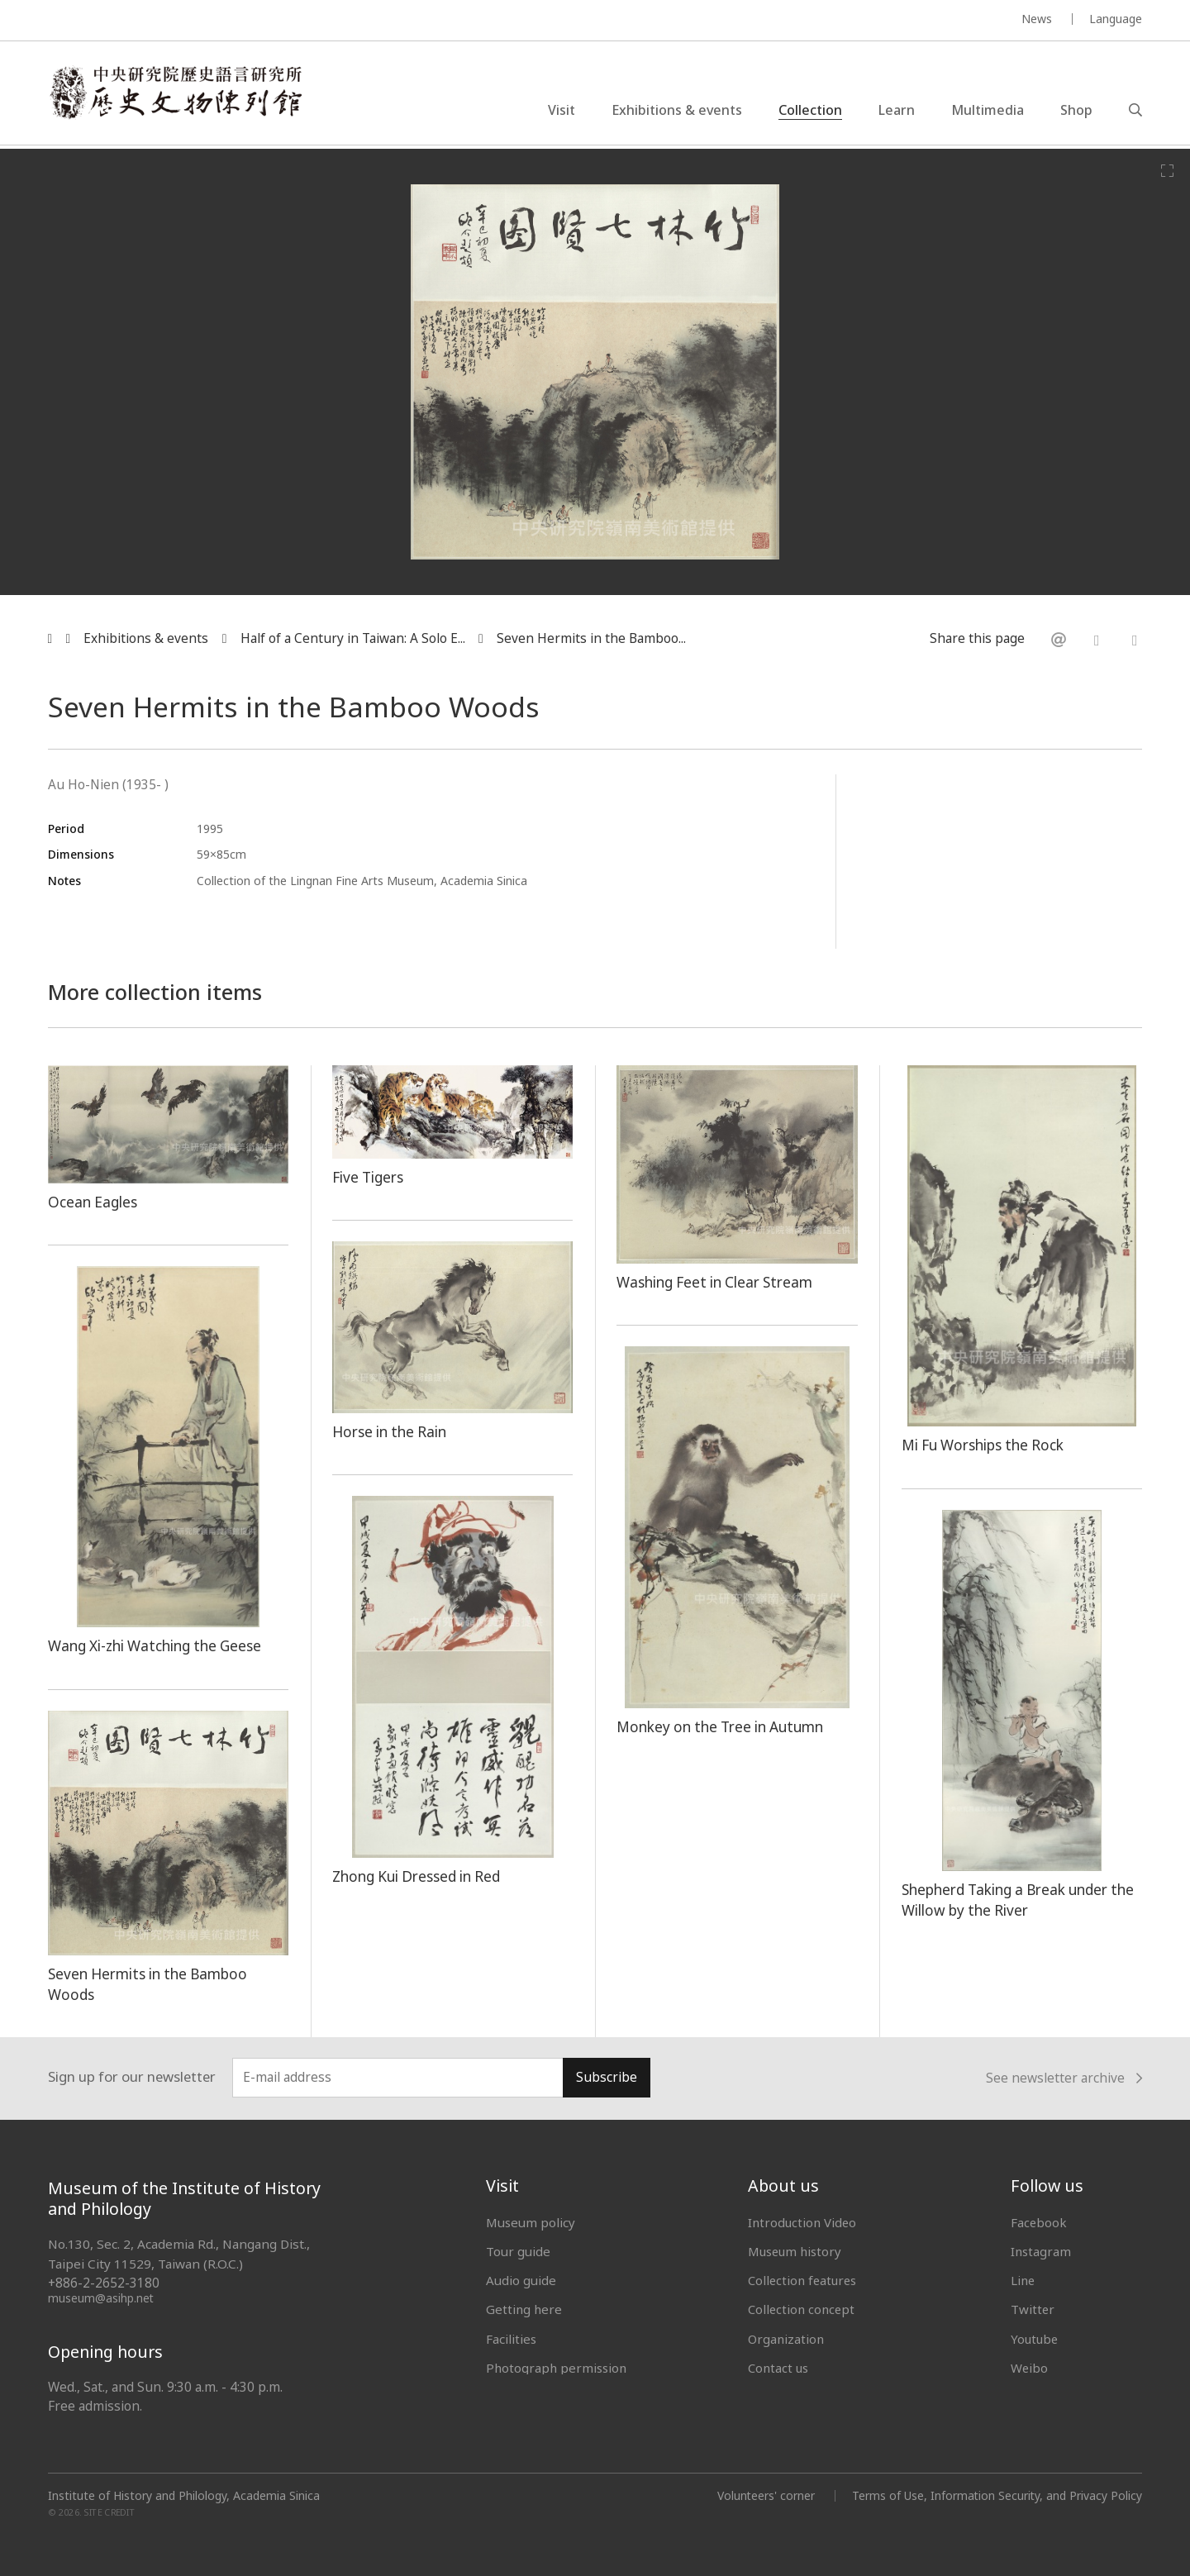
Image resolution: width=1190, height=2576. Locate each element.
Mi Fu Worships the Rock (984, 1445)
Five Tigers (368, 1177)
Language (1115, 18)
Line (1023, 2280)
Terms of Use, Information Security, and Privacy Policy (996, 2495)
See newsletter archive (1064, 2078)
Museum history (796, 2251)
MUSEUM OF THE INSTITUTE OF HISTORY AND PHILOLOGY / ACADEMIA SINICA (212, 21)
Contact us (778, 2367)
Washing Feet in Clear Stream (716, 1282)
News (1036, 18)
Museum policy (530, 2222)
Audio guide (521, 2280)
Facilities (511, 2339)
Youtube (1035, 2339)
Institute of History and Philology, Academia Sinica (184, 2496)
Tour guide (518, 2251)
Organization (786, 2339)
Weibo (1030, 2367)
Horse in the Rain (390, 1431)
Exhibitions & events (677, 111)
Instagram (1041, 2251)
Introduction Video (803, 2222)
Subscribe (606, 2077)
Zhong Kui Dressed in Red (418, 1876)
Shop (1076, 111)
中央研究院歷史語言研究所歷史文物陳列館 (178, 94)
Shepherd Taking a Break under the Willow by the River (1021, 1899)
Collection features (803, 2280)
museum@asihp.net (101, 2298)
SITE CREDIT (109, 2512)
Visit (561, 111)
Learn (896, 111)
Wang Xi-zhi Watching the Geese (157, 1645)
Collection (810, 111)
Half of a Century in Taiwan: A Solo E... (352, 638)
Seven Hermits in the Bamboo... (591, 638)
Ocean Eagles (93, 1202)
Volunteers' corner (764, 2495)
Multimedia (987, 111)
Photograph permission (556, 2367)
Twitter (1033, 2309)
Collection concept (802, 2309)
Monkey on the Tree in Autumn (721, 1726)
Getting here (524, 2309)
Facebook (1039, 2222)
